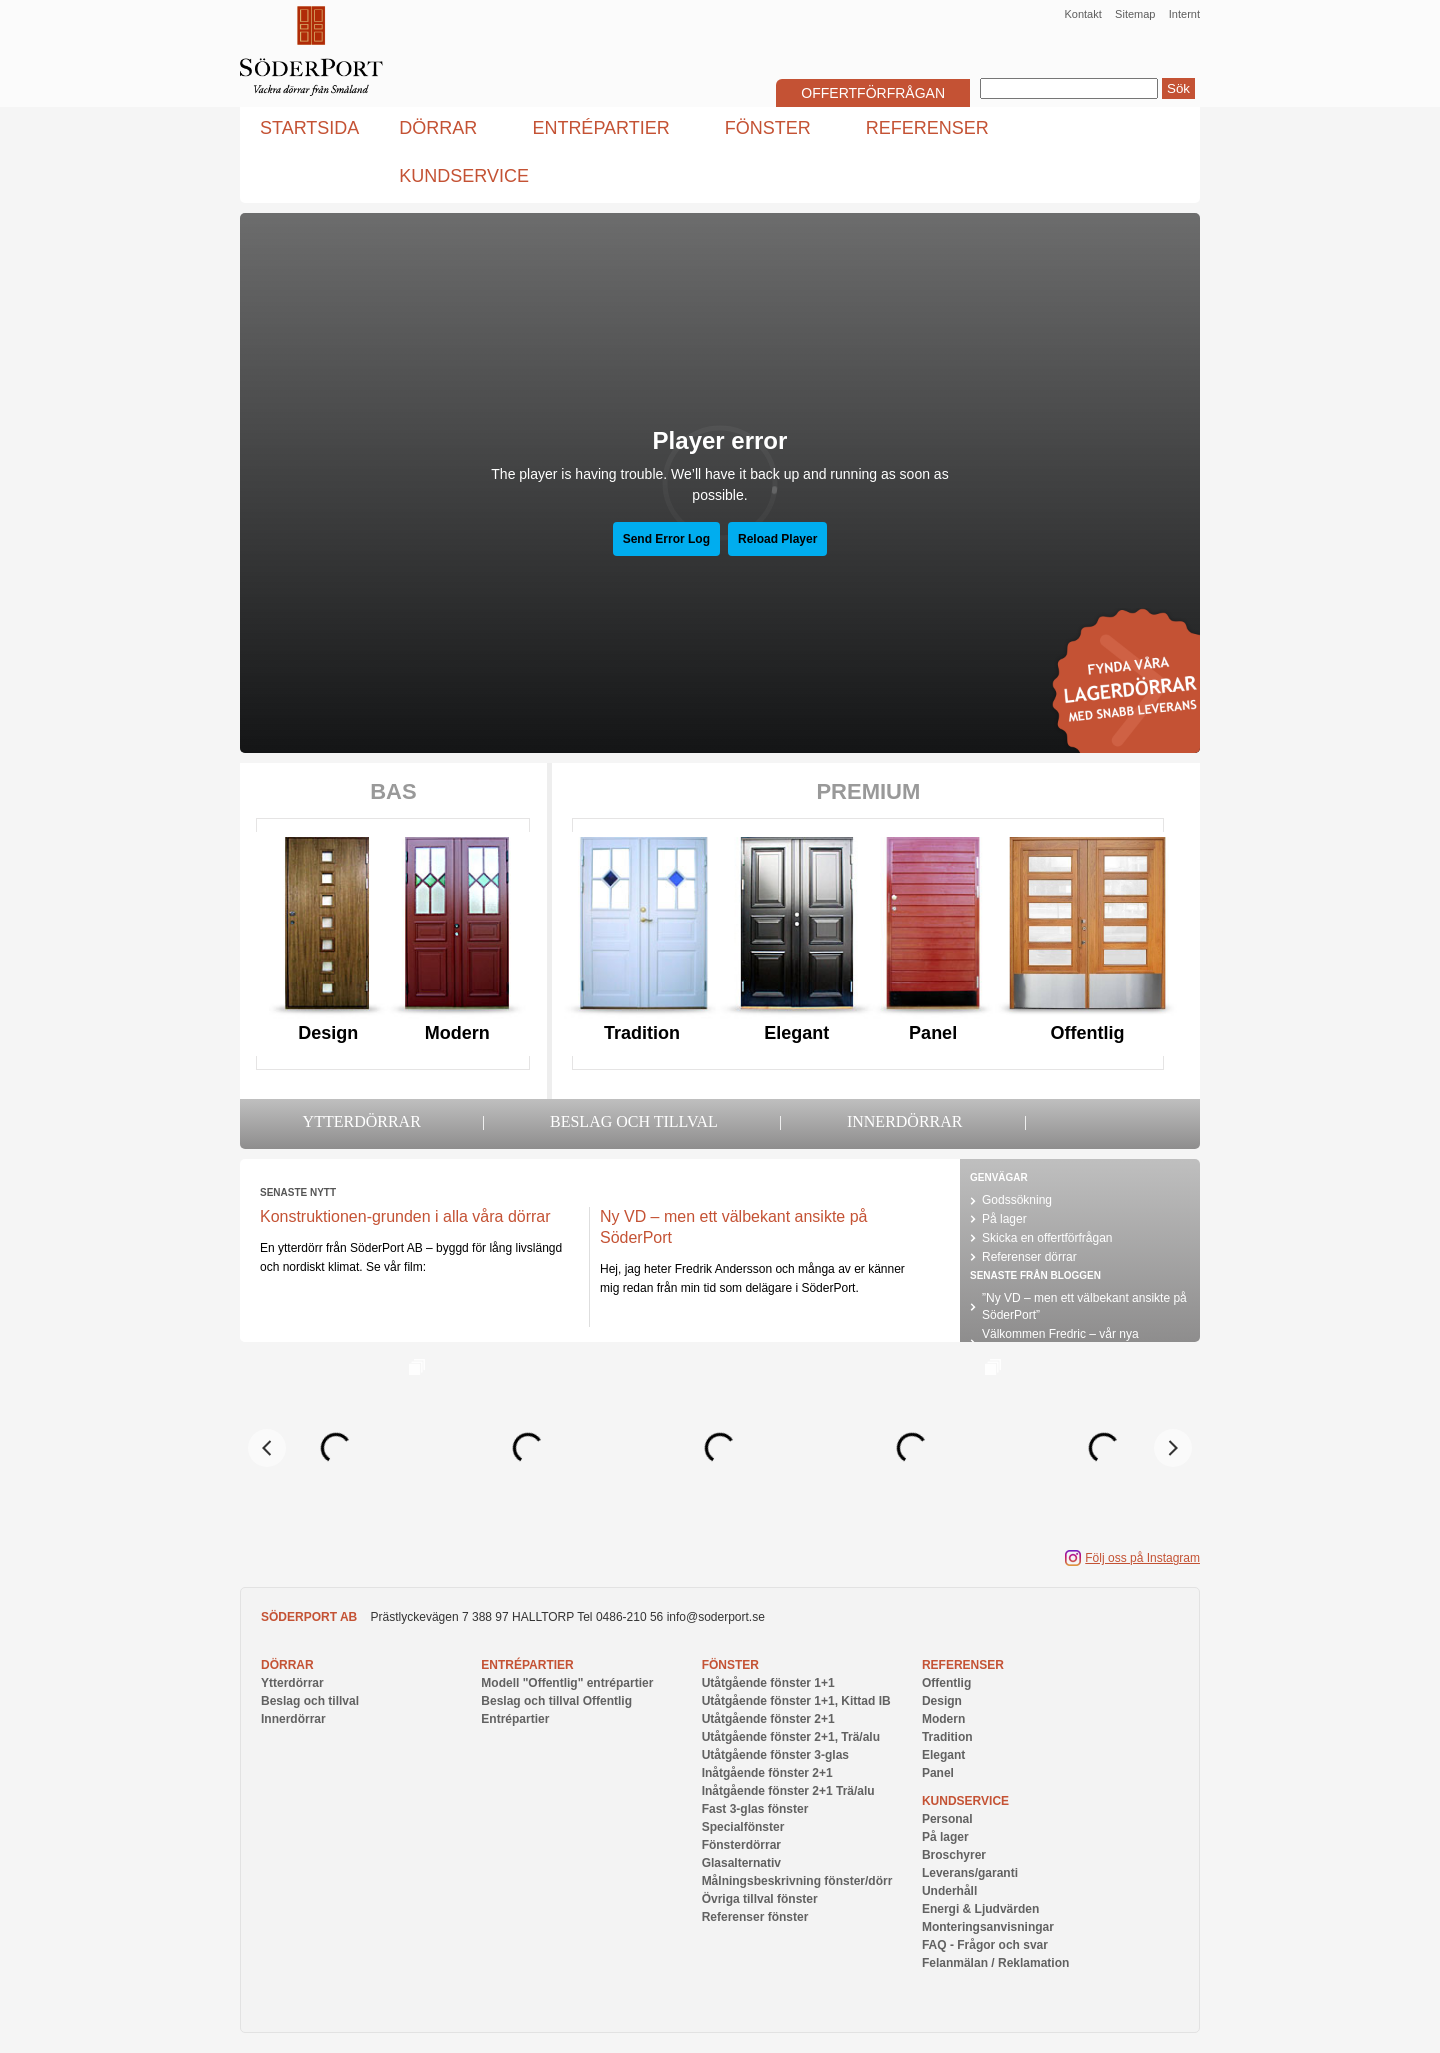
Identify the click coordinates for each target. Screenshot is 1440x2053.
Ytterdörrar (362, 1121)
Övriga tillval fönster (760, 1899)
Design (328, 1033)
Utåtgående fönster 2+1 (768, 1719)
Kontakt (1082, 14)
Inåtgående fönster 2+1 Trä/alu (788, 1791)
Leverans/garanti (970, 1873)
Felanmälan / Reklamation (995, 1963)
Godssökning (1017, 1200)
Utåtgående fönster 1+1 (768, 1683)
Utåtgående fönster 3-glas (775, 1755)
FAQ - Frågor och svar (985, 1945)
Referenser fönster (755, 1917)
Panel (933, 1033)
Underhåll (949, 1891)
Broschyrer (954, 1855)
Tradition (642, 1033)
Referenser (963, 1665)
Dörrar (287, 1665)
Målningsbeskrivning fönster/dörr (797, 1881)
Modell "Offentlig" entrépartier (567, 1683)
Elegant (796, 1033)
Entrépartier (527, 1665)
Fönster (730, 1665)
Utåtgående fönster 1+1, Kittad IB (796, 1701)
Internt (1184, 14)
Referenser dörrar (1029, 1257)
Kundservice (965, 1801)
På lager (1004, 1219)
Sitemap (1135, 14)
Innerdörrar (905, 1121)
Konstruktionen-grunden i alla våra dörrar (405, 1216)
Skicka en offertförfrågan (1047, 1238)
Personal (947, 1819)
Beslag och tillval (634, 1121)
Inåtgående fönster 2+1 (767, 1773)
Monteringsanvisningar (988, 1927)
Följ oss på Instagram (1142, 1558)
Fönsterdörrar (741, 1845)
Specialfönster (743, 1827)
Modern (457, 1033)
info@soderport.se (716, 1617)
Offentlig (1088, 1033)
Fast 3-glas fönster (755, 1809)
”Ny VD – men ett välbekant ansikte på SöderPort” (1084, 1306)
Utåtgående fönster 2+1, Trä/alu (791, 1737)
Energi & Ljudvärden (980, 1909)
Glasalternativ (741, 1863)
